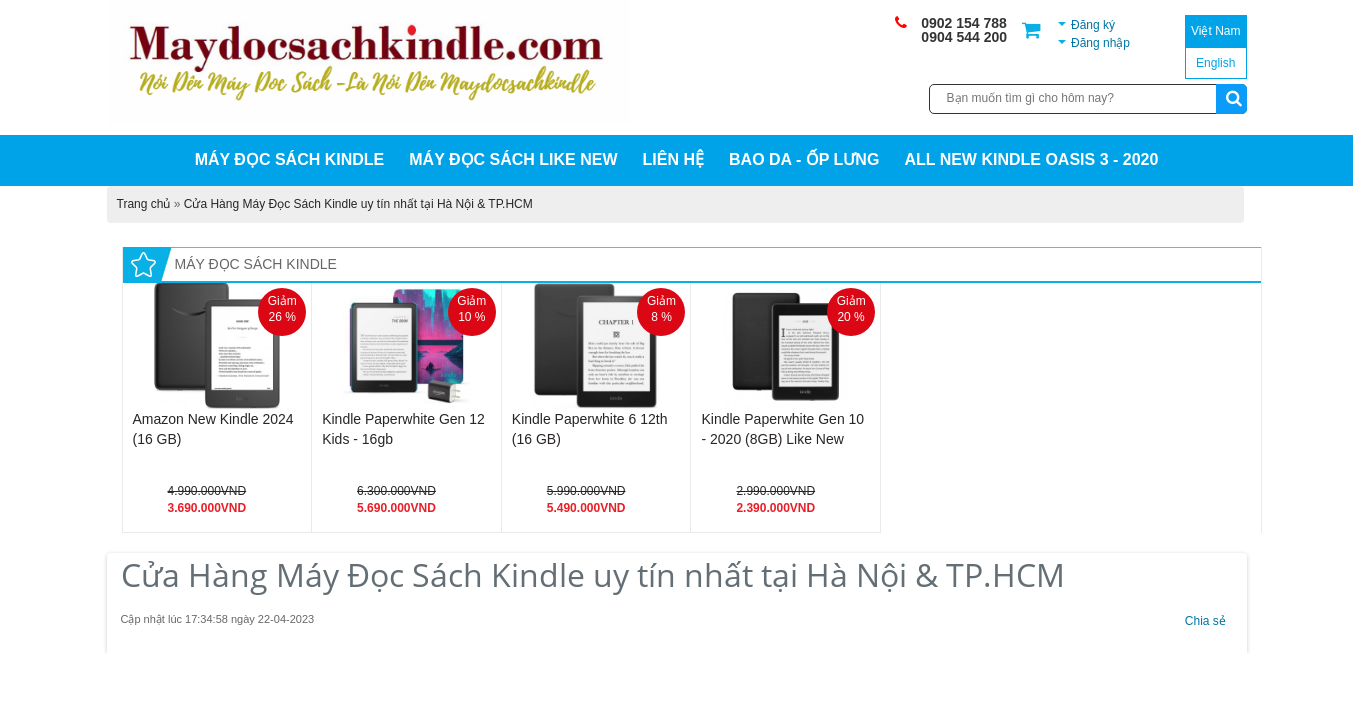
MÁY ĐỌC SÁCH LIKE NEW (513, 159)
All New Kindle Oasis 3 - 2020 (1031, 159)
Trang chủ (144, 204)
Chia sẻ (1205, 621)
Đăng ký (1093, 25)
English (1215, 63)
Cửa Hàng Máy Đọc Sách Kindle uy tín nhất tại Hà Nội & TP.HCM (358, 204)
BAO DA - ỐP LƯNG (804, 159)
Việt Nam (1215, 31)
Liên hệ (673, 159)
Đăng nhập (1100, 43)
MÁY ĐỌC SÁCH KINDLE (290, 159)
